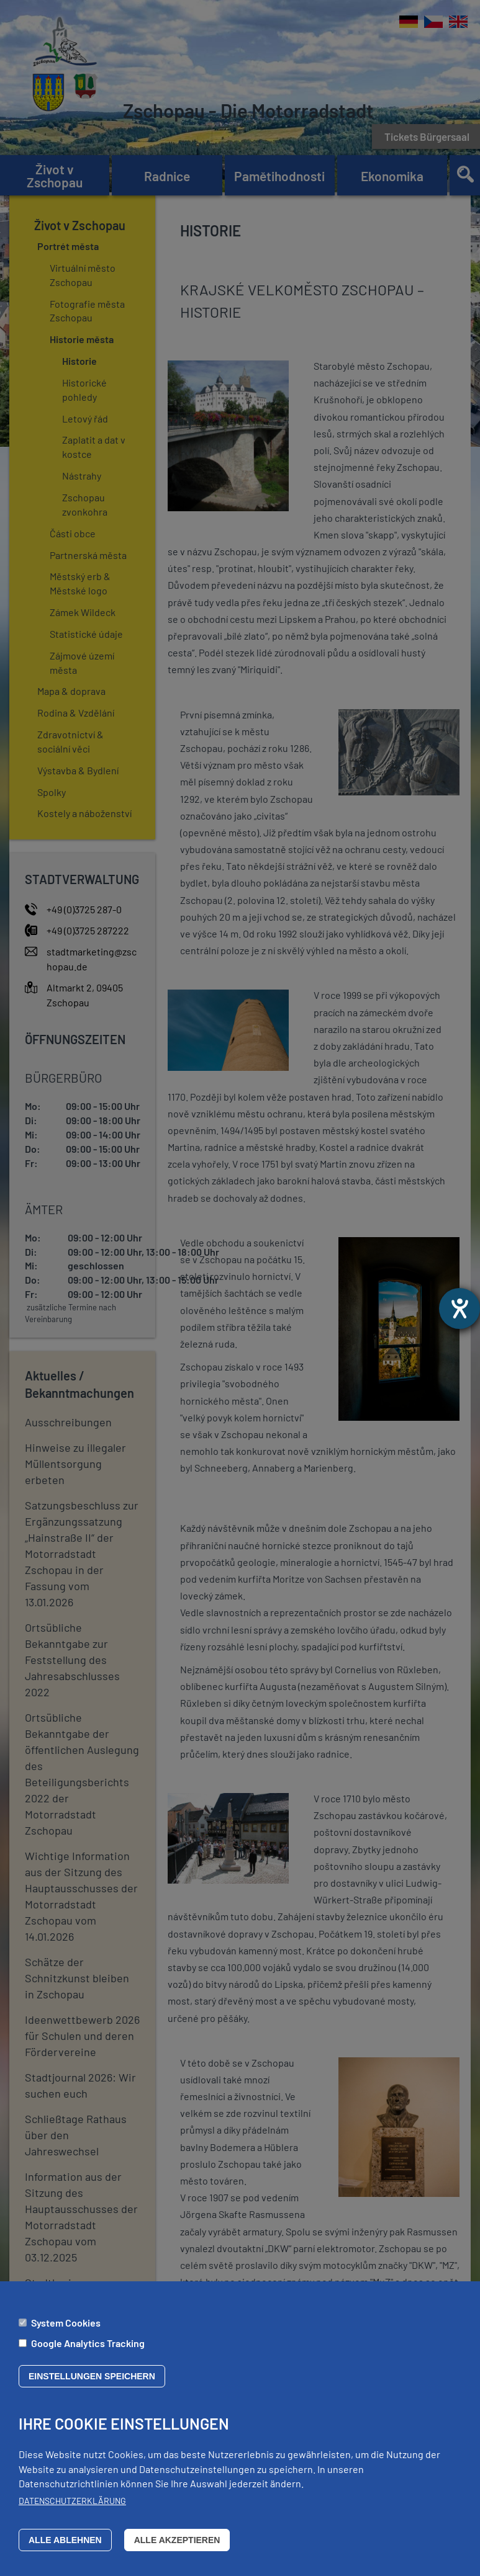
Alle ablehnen (65, 2540)
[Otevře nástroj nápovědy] (459, 1308)
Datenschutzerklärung (72, 2500)
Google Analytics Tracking (88, 2343)
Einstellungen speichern (92, 2376)
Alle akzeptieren (177, 2540)
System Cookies (66, 2322)
